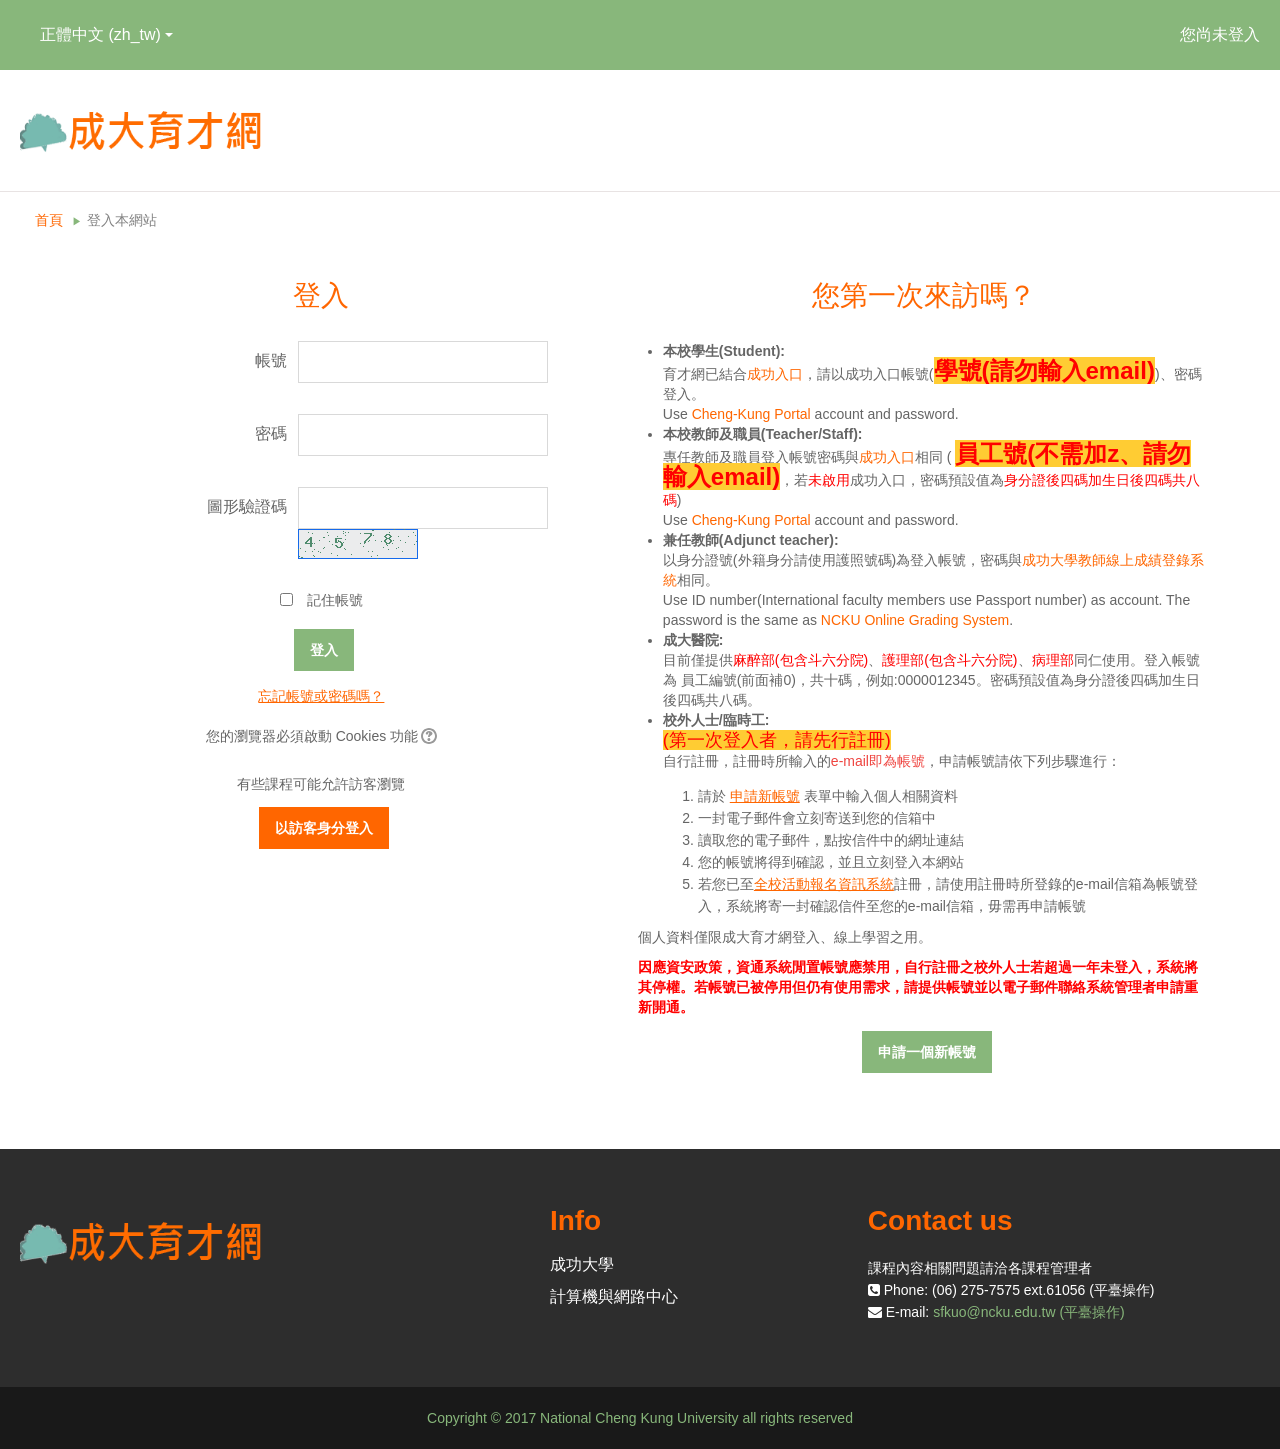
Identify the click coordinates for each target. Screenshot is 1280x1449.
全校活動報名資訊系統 (824, 884)
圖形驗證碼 (247, 506)
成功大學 (582, 1264)
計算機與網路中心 (614, 1296)
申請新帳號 (765, 796)
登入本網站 (122, 220)
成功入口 (775, 374)
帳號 (271, 360)
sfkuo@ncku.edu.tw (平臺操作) (1029, 1312)
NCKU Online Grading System (915, 620)
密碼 (271, 433)
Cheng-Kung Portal (751, 414)
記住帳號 (335, 600)
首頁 (49, 220)
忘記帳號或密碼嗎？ (321, 696)
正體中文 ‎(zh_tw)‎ (106, 34)
